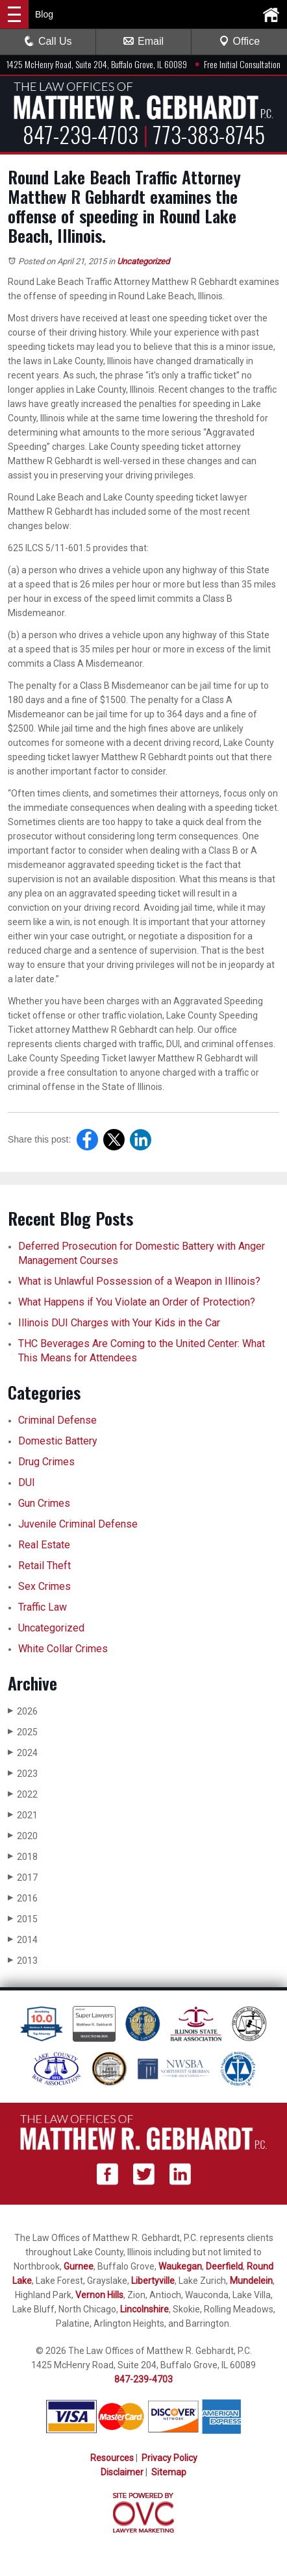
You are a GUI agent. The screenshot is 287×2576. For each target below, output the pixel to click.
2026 (23, 1711)
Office (239, 41)
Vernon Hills (99, 2295)
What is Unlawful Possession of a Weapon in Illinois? (139, 1281)
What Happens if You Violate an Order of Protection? (136, 1302)
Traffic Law (42, 1607)
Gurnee (79, 2266)
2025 (23, 1732)
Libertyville (153, 2280)
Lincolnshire (144, 2309)
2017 (23, 1877)
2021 (23, 1815)
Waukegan (180, 2266)
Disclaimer (122, 2472)
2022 (23, 1794)
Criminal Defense (57, 1420)
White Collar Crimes (63, 1648)
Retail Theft (44, 1565)
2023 (23, 1773)
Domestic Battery (57, 1441)
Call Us (48, 41)
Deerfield (224, 2266)
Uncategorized (143, 261)
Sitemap (168, 2472)
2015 (23, 1919)
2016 (23, 1898)
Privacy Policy (169, 2458)
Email (143, 41)
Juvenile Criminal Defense (78, 1524)
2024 (23, 1752)
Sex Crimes (44, 1586)
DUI (26, 1482)
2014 (23, 1939)
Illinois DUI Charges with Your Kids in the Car (119, 1323)
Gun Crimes (44, 1503)
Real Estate (44, 1545)
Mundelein (251, 2280)
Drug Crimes (46, 1461)
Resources (112, 2458)
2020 (23, 1835)
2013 (23, 1960)
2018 (23, 1856)
